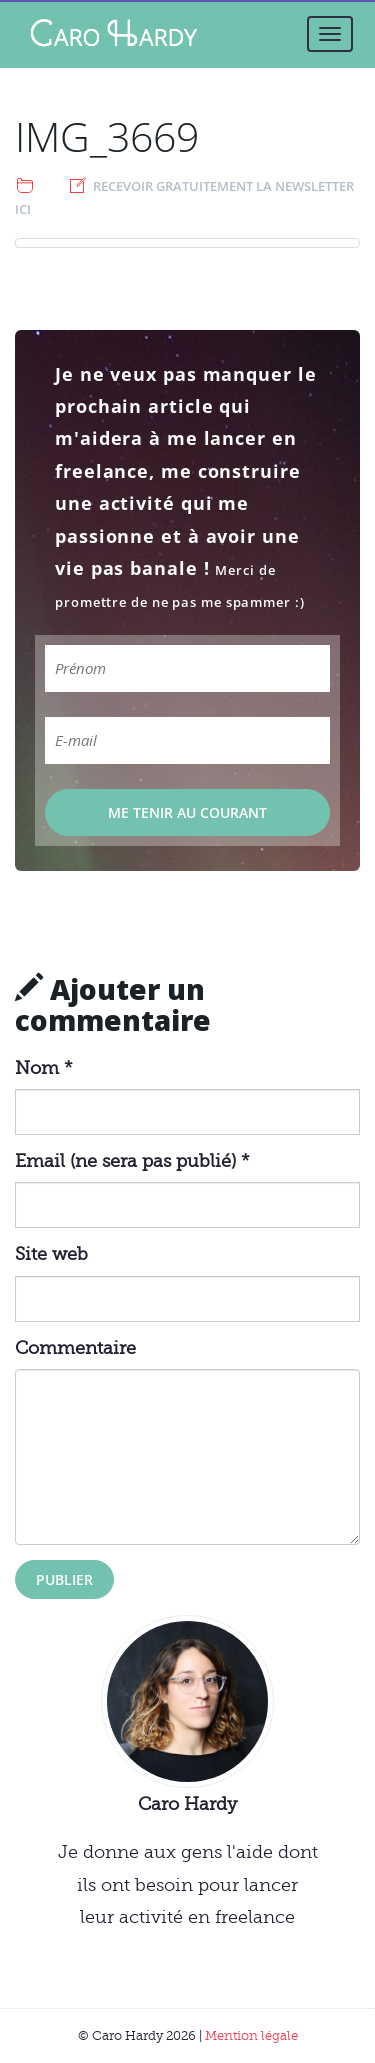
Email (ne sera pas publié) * (132, 1161)
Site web (51, 1254)
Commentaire (75, 1348)
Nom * (44, 1068)
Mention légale (251, 2035)
